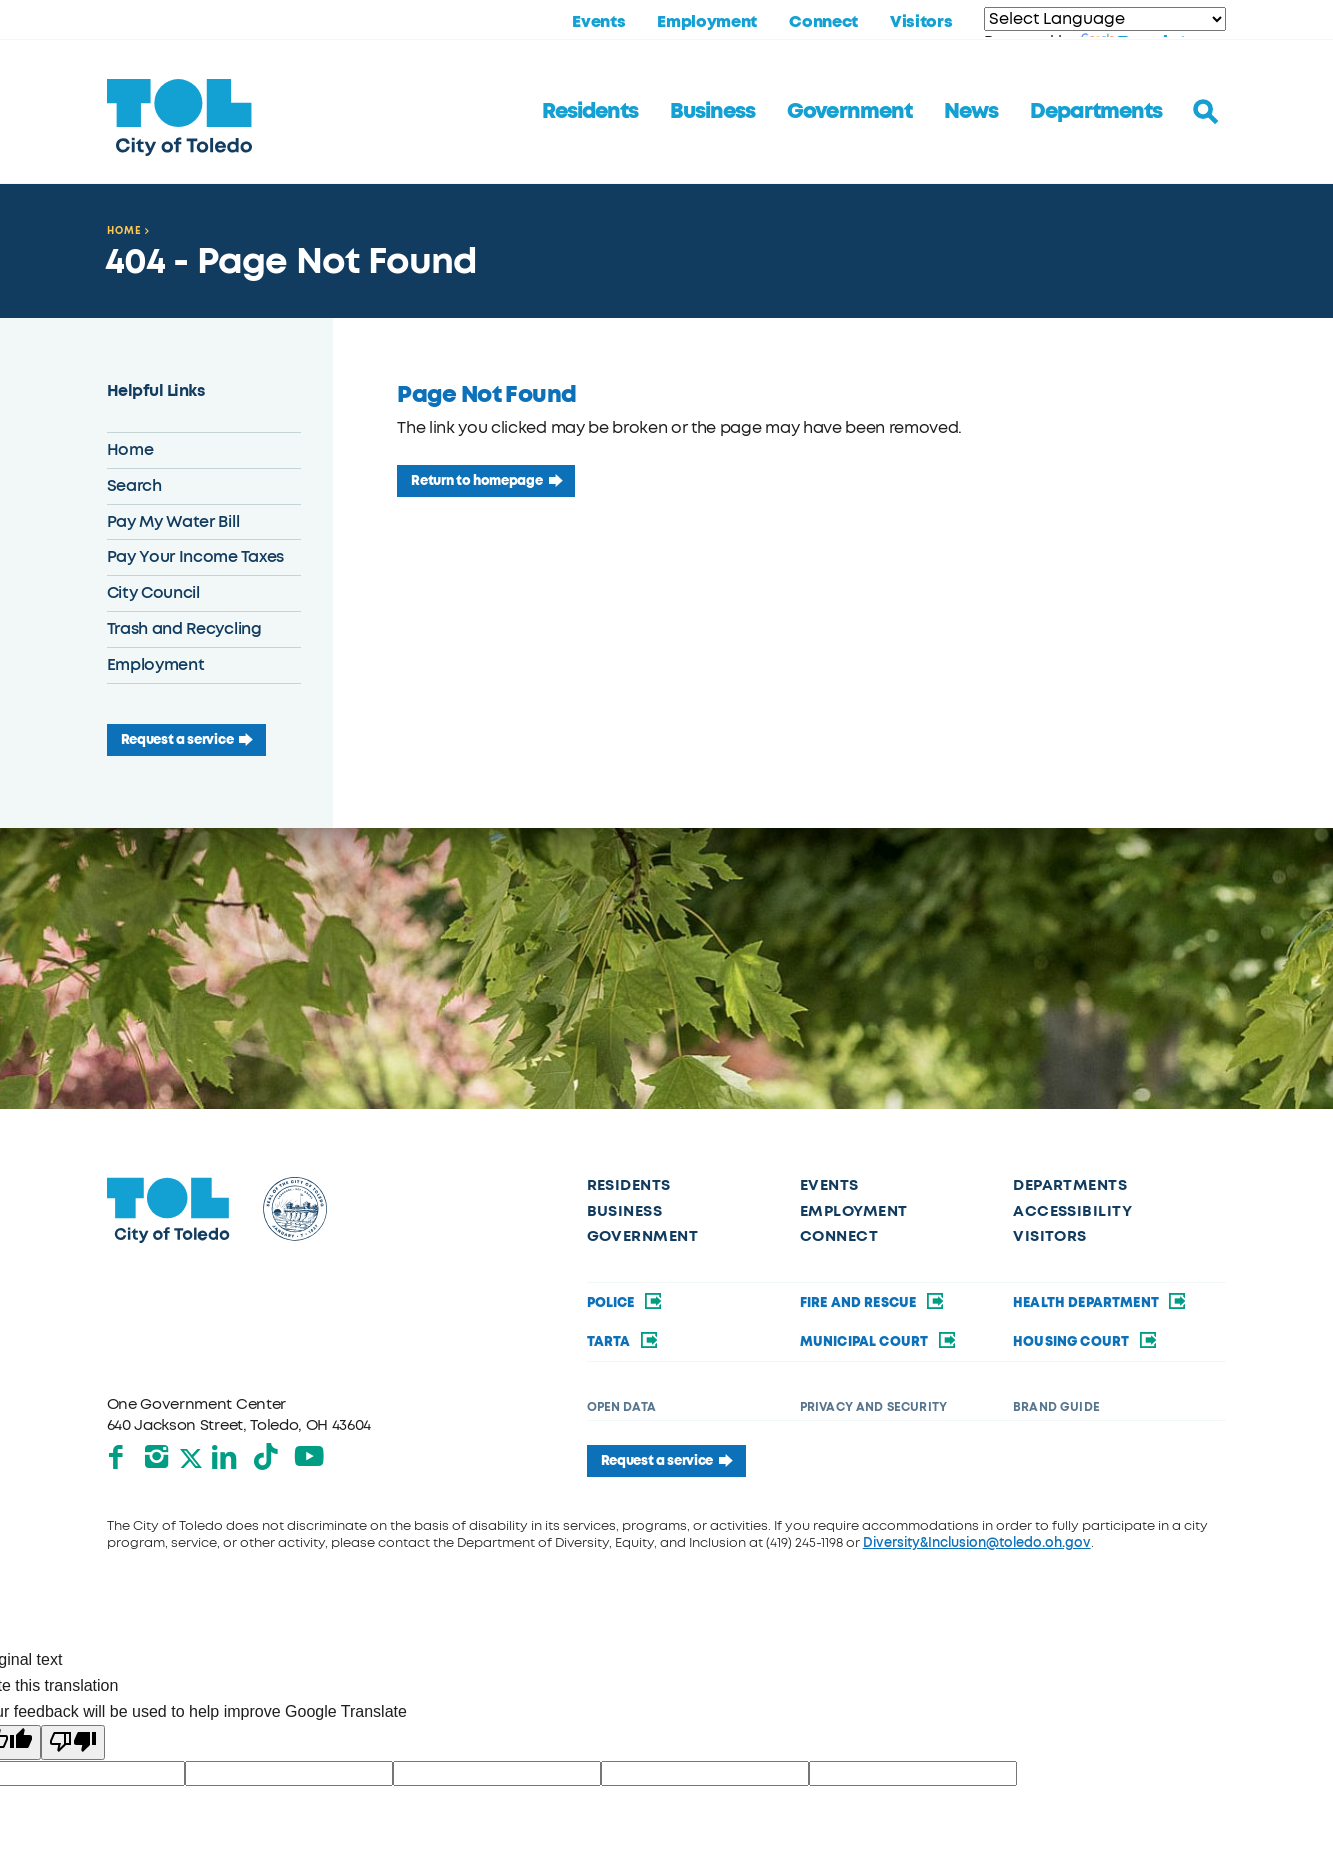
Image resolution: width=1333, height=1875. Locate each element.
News (971, 111)
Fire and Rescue (873, 1302)
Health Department (1100, 1302)
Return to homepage (476, 480)
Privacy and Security (873, 1407)
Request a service (177, 739)
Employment (707, 22)
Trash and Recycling (184, 628)
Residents (590, 111)
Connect (823, 22)
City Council (153, 592)
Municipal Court (879, 1341)
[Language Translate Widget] (1105, 19)
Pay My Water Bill (173, 521)
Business (712, 111)
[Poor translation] (73, 1742)
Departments (1096, 111)
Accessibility (1072, 1211)
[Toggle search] (1206, 112)
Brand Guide (1056, 1407)
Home (124, 230)
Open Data (621, 1407)
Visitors (921, 22)
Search (134, 485)
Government (849, 111)
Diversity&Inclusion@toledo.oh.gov (977, 1542)
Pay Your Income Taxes (195, 556)
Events (598, 22)
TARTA (623, 1341)
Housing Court (1086, 1341)
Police (626, 1302)
